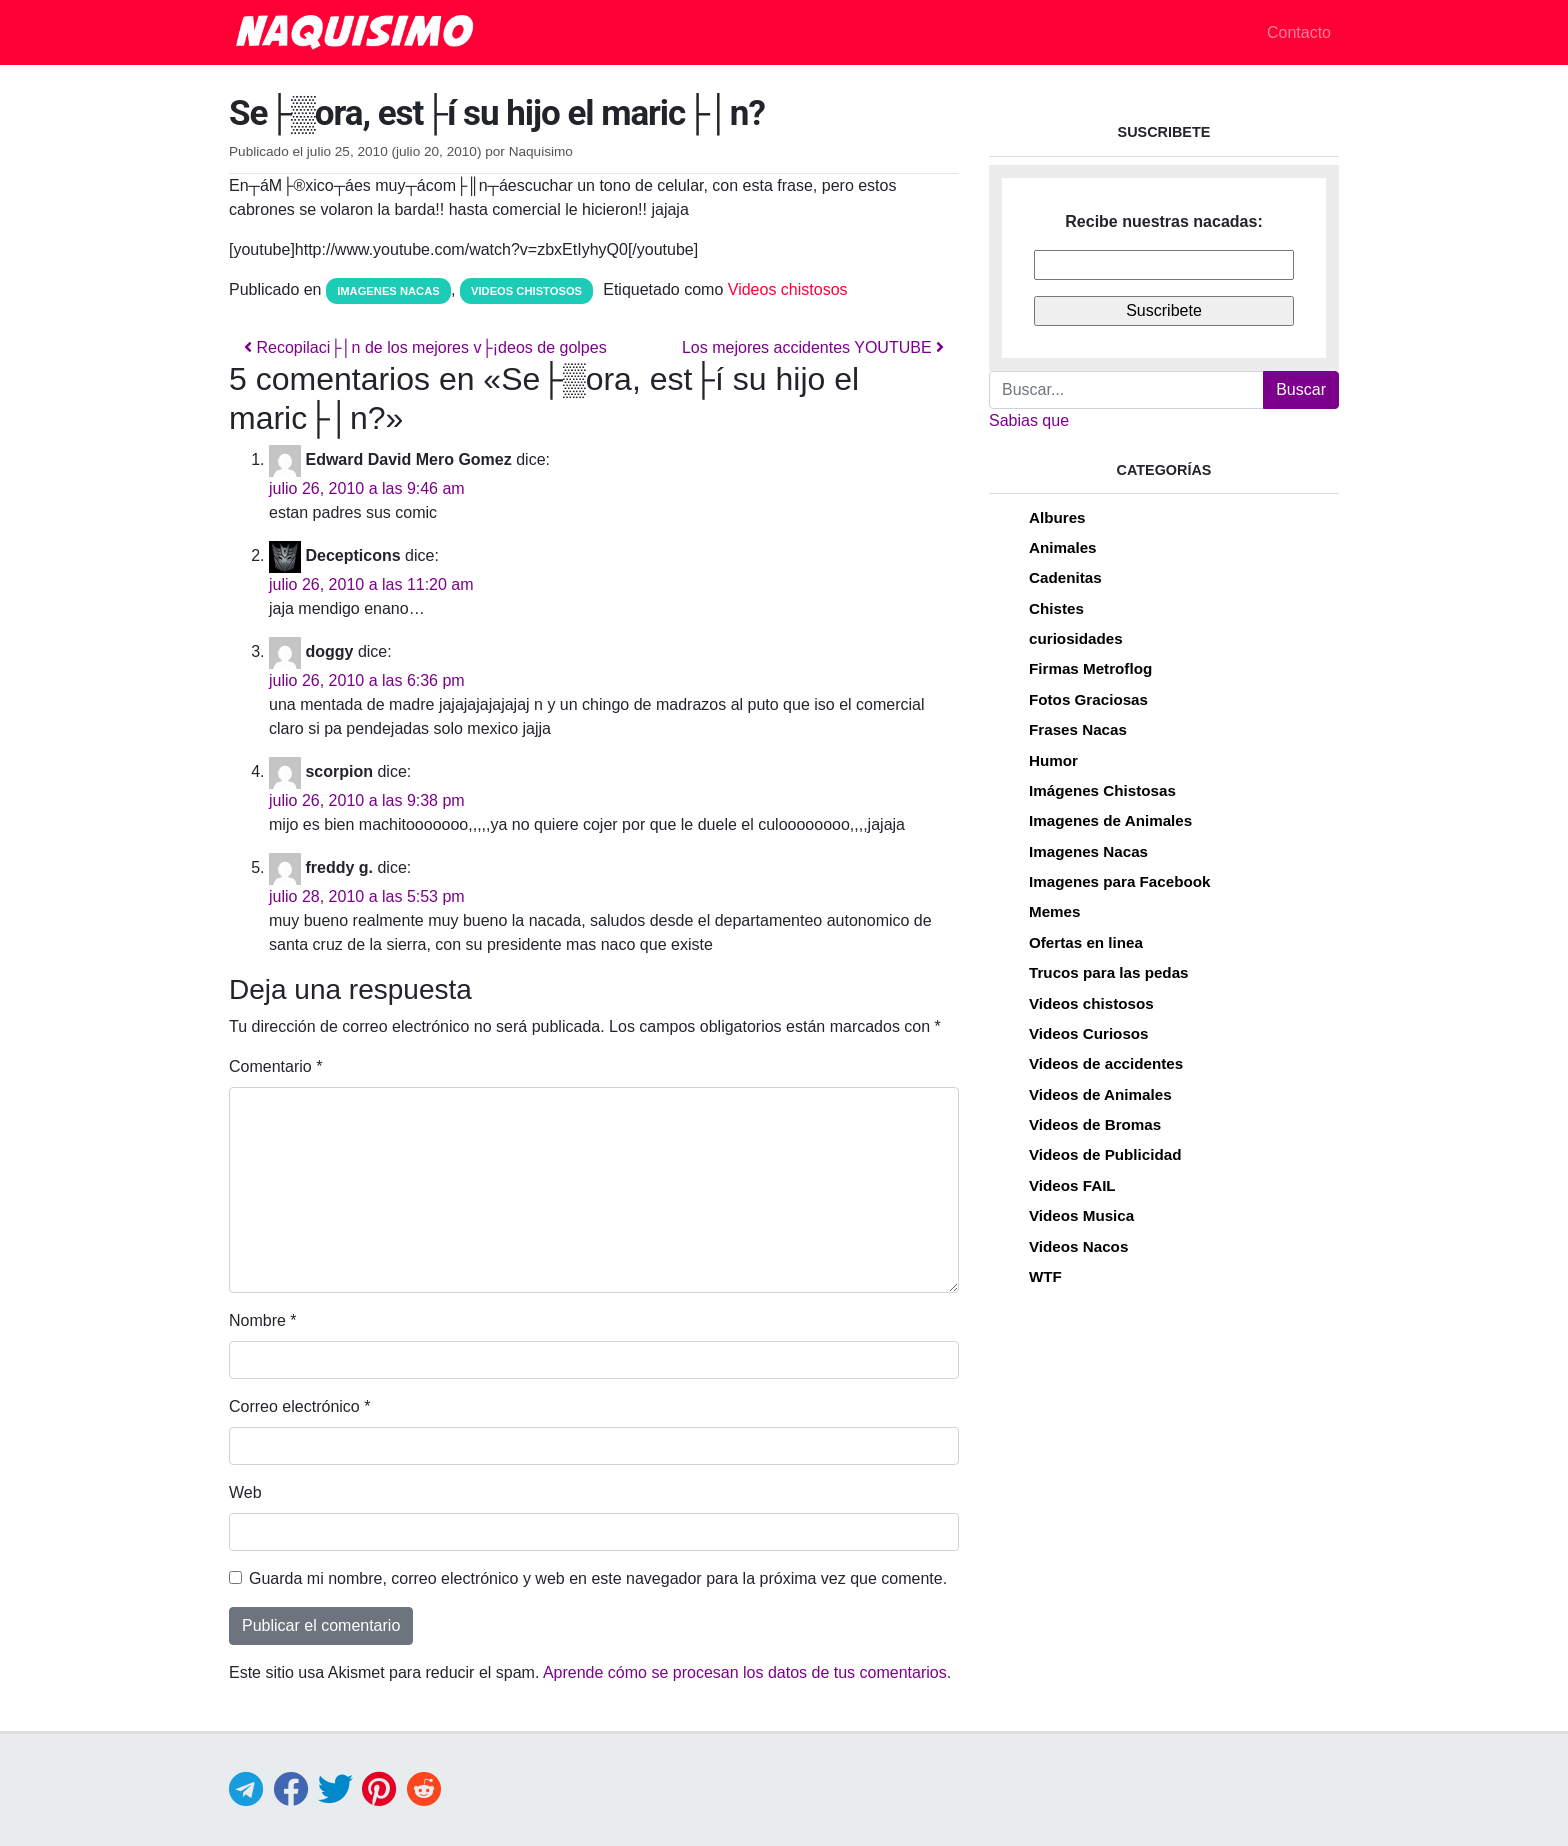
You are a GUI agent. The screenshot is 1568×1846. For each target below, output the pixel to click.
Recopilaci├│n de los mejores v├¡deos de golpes (425, 347)
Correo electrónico (299, 1406)
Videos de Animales (1100, 1094)
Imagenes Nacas (388, 291)
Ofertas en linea (1086, 942)
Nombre (263, 1320)
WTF (1045, 1276)
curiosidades (1076, 638)
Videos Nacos (1078, 1246)
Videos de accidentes (1106, 1063)
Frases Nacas (1078, 729)
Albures (1057, 517)
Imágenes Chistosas (1102, 790)
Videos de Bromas (1095, 1124)
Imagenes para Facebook (1119, 881)
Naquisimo (541, 151)
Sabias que (1029, 420)
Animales (1063, 547)
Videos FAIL (1072, 1185)
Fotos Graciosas (1088, 699)
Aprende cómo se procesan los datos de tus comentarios (745, 1672)
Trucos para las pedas (1109, 972)
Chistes (1056, 608)
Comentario (275, 1066)
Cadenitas (1065, 577)
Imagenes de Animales (1110, 820)
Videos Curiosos (1089, 1033)
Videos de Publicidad (1105, 1154)
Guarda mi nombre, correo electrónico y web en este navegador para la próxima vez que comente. (598, 1578)
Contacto (1299, 32)
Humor (1053, 760)
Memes (1055, 911)
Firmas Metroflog (1090, 668)
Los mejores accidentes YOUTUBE (813, 347)
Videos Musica (1081, 1215)
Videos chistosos (526, 291)
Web (245, 1492)
